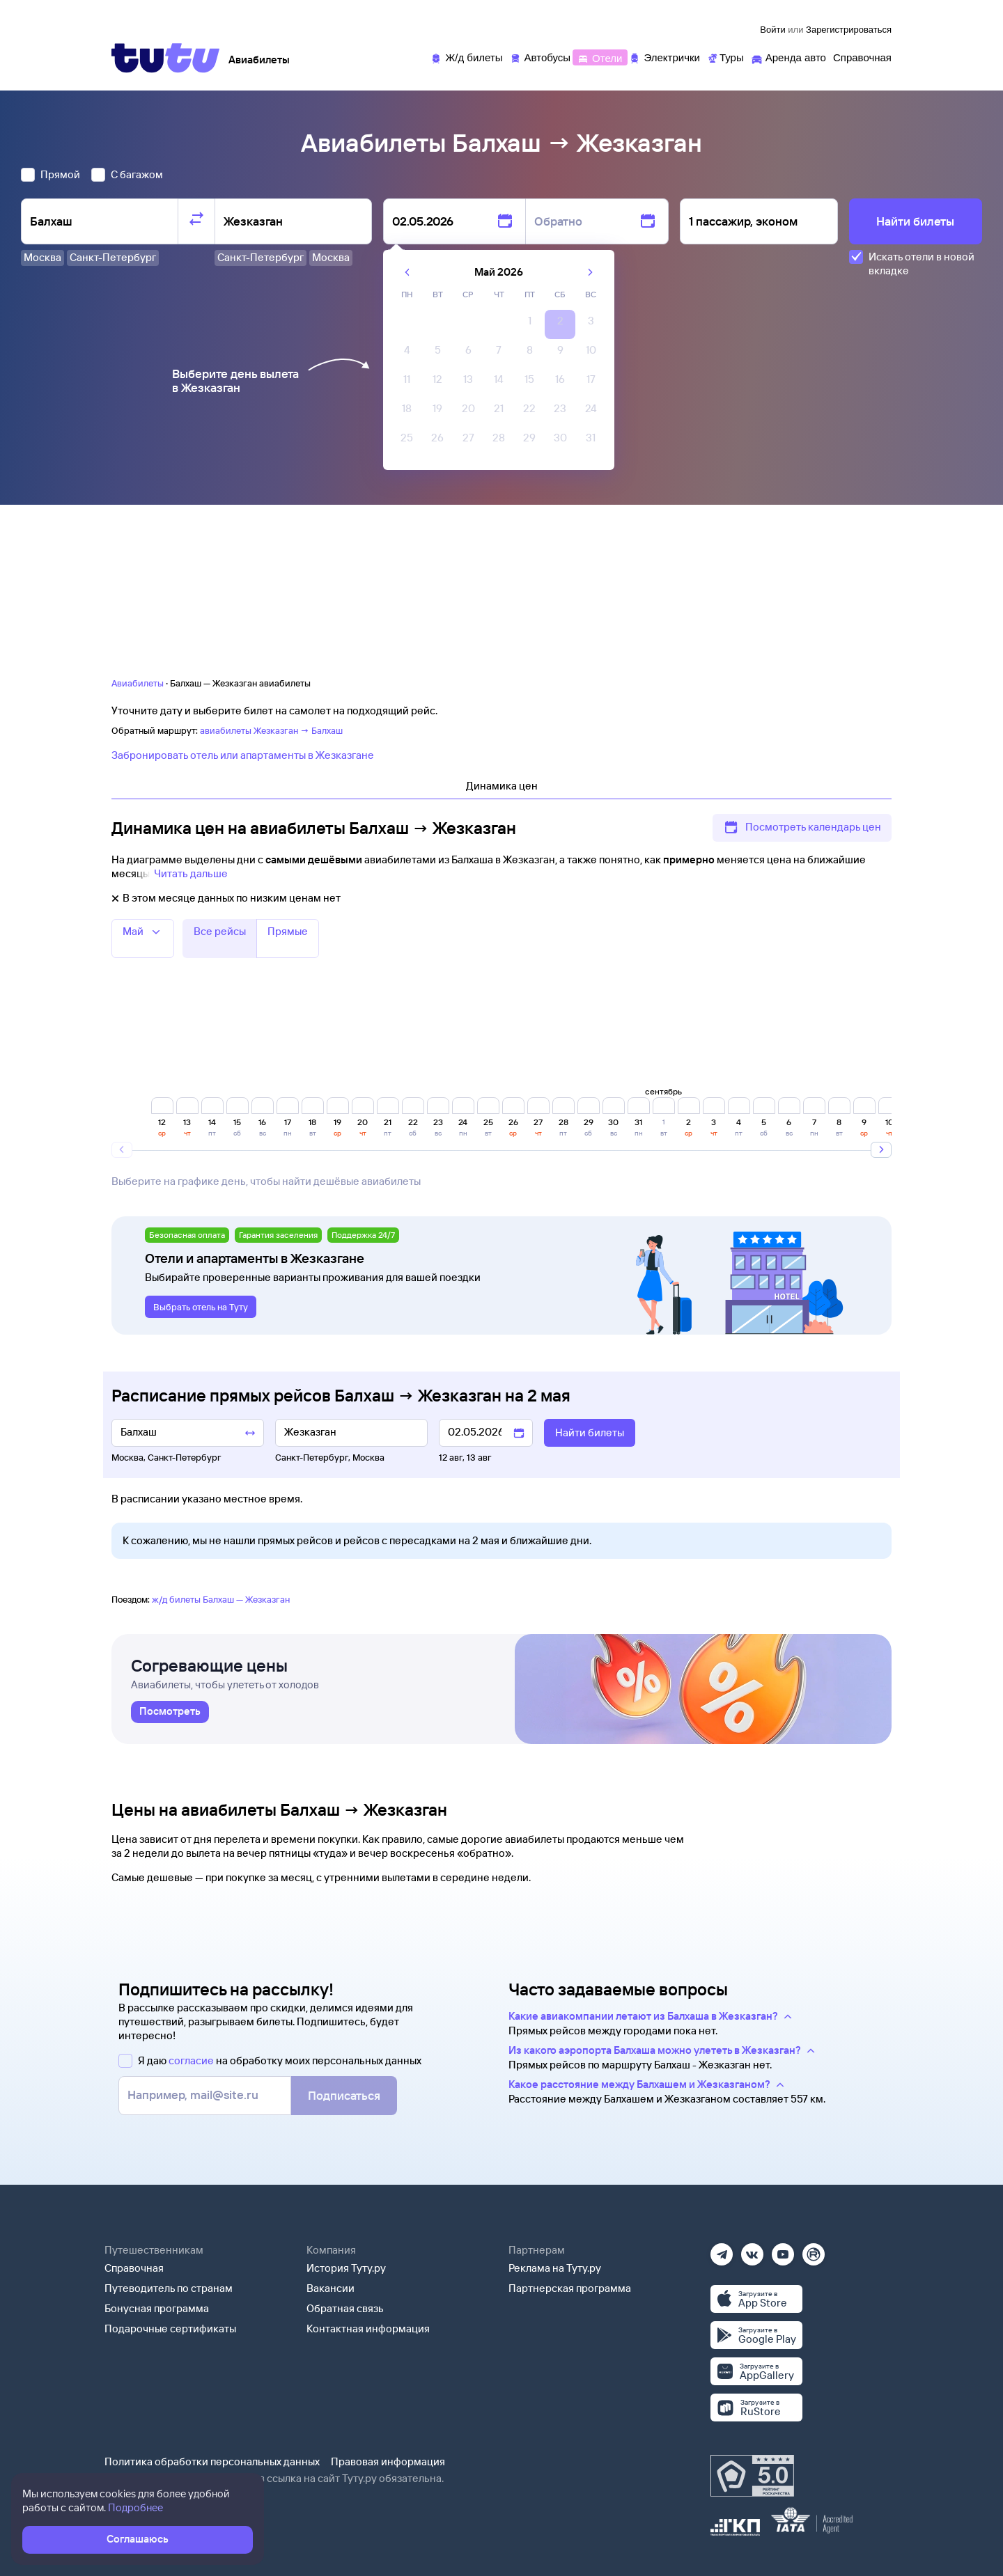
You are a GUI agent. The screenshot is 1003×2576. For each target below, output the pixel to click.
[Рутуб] (813, 2249)
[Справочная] (862, 57)
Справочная (134, 2268)
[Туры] (725, 57)
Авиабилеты (137, 683)
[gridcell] (529, 324)
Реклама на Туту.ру (554, 2268)
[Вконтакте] (752, 2249)
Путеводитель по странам (168, 2288)
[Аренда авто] (788, 57)
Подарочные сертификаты (170, 2328)
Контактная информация (368, 2328)
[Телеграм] (721, 2249)
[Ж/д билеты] (466, 57)
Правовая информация (388, 2461)
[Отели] (599, 57)
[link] (170, 1712)
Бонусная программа (156, 2308)
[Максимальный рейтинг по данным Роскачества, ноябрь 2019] (752, 2476)
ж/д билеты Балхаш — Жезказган (221, 1599)
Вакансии (330, 2288)
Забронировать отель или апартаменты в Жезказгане (242, 755)
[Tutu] (165, 58)
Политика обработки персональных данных (212, 2461)
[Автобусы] (540, 57)
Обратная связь (345, 2308)
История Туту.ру (346, 2268)
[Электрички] (664, 57)
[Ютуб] (783, 2249)
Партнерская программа (569, 2288)
